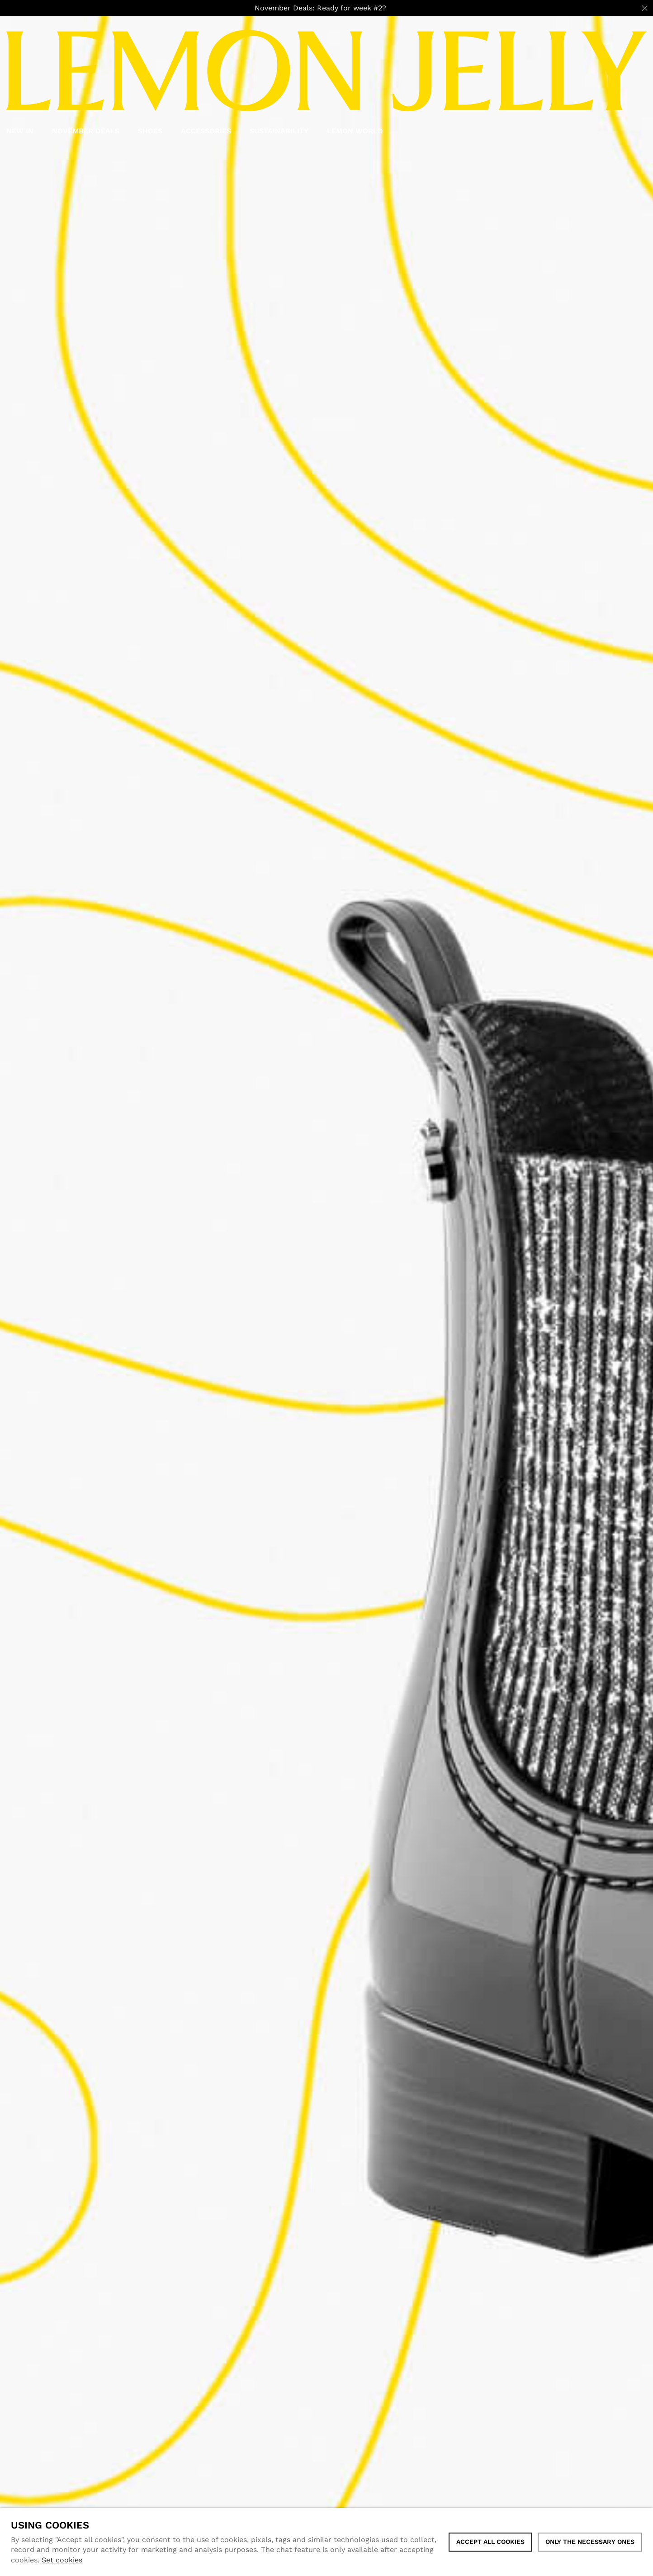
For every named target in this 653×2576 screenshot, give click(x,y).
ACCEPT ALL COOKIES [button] (490, 2541)
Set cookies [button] (62, 2560)
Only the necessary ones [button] (589, 2541)
